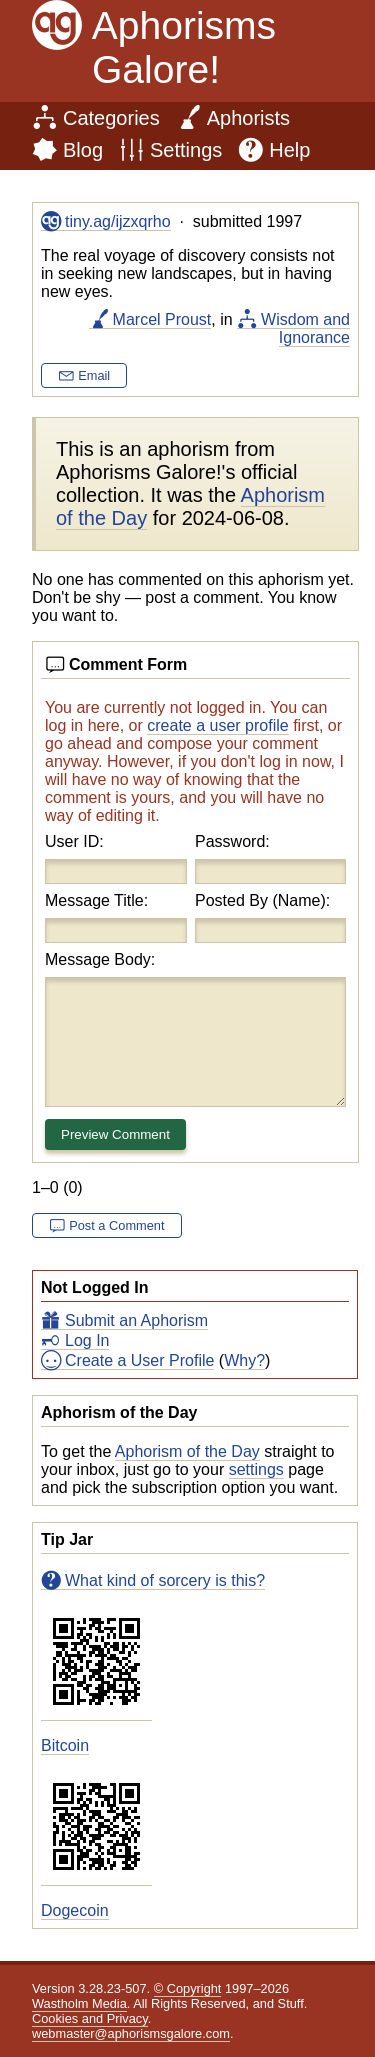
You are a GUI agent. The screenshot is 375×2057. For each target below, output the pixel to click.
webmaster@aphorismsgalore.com (131, 2033)
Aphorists (248, 118)
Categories (111, 118)
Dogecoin (75, 1910)
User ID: (74, 841)
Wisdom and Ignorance (305, 328)
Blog (83, 150)
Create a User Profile (139, 1360)
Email (94, 375)
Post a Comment (116, 1225)
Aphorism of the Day (187, 1451)
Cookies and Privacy (90, 2018)
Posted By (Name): (262, 900)
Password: (232, 841)
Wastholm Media (79, 2003)
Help (289, 150)
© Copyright (188, 1988)
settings (256, 1469)
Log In (87, 1340)
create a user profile (217, 725)
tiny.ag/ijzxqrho (118, 221)
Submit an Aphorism (136, 1320)
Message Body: (100, 959)
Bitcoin (65, 1745)
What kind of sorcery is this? (165, 1580)
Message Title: (96, 900)
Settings (186, 150)
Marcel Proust (162, 319)
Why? (244, 1360)
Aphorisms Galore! (184, 47)
